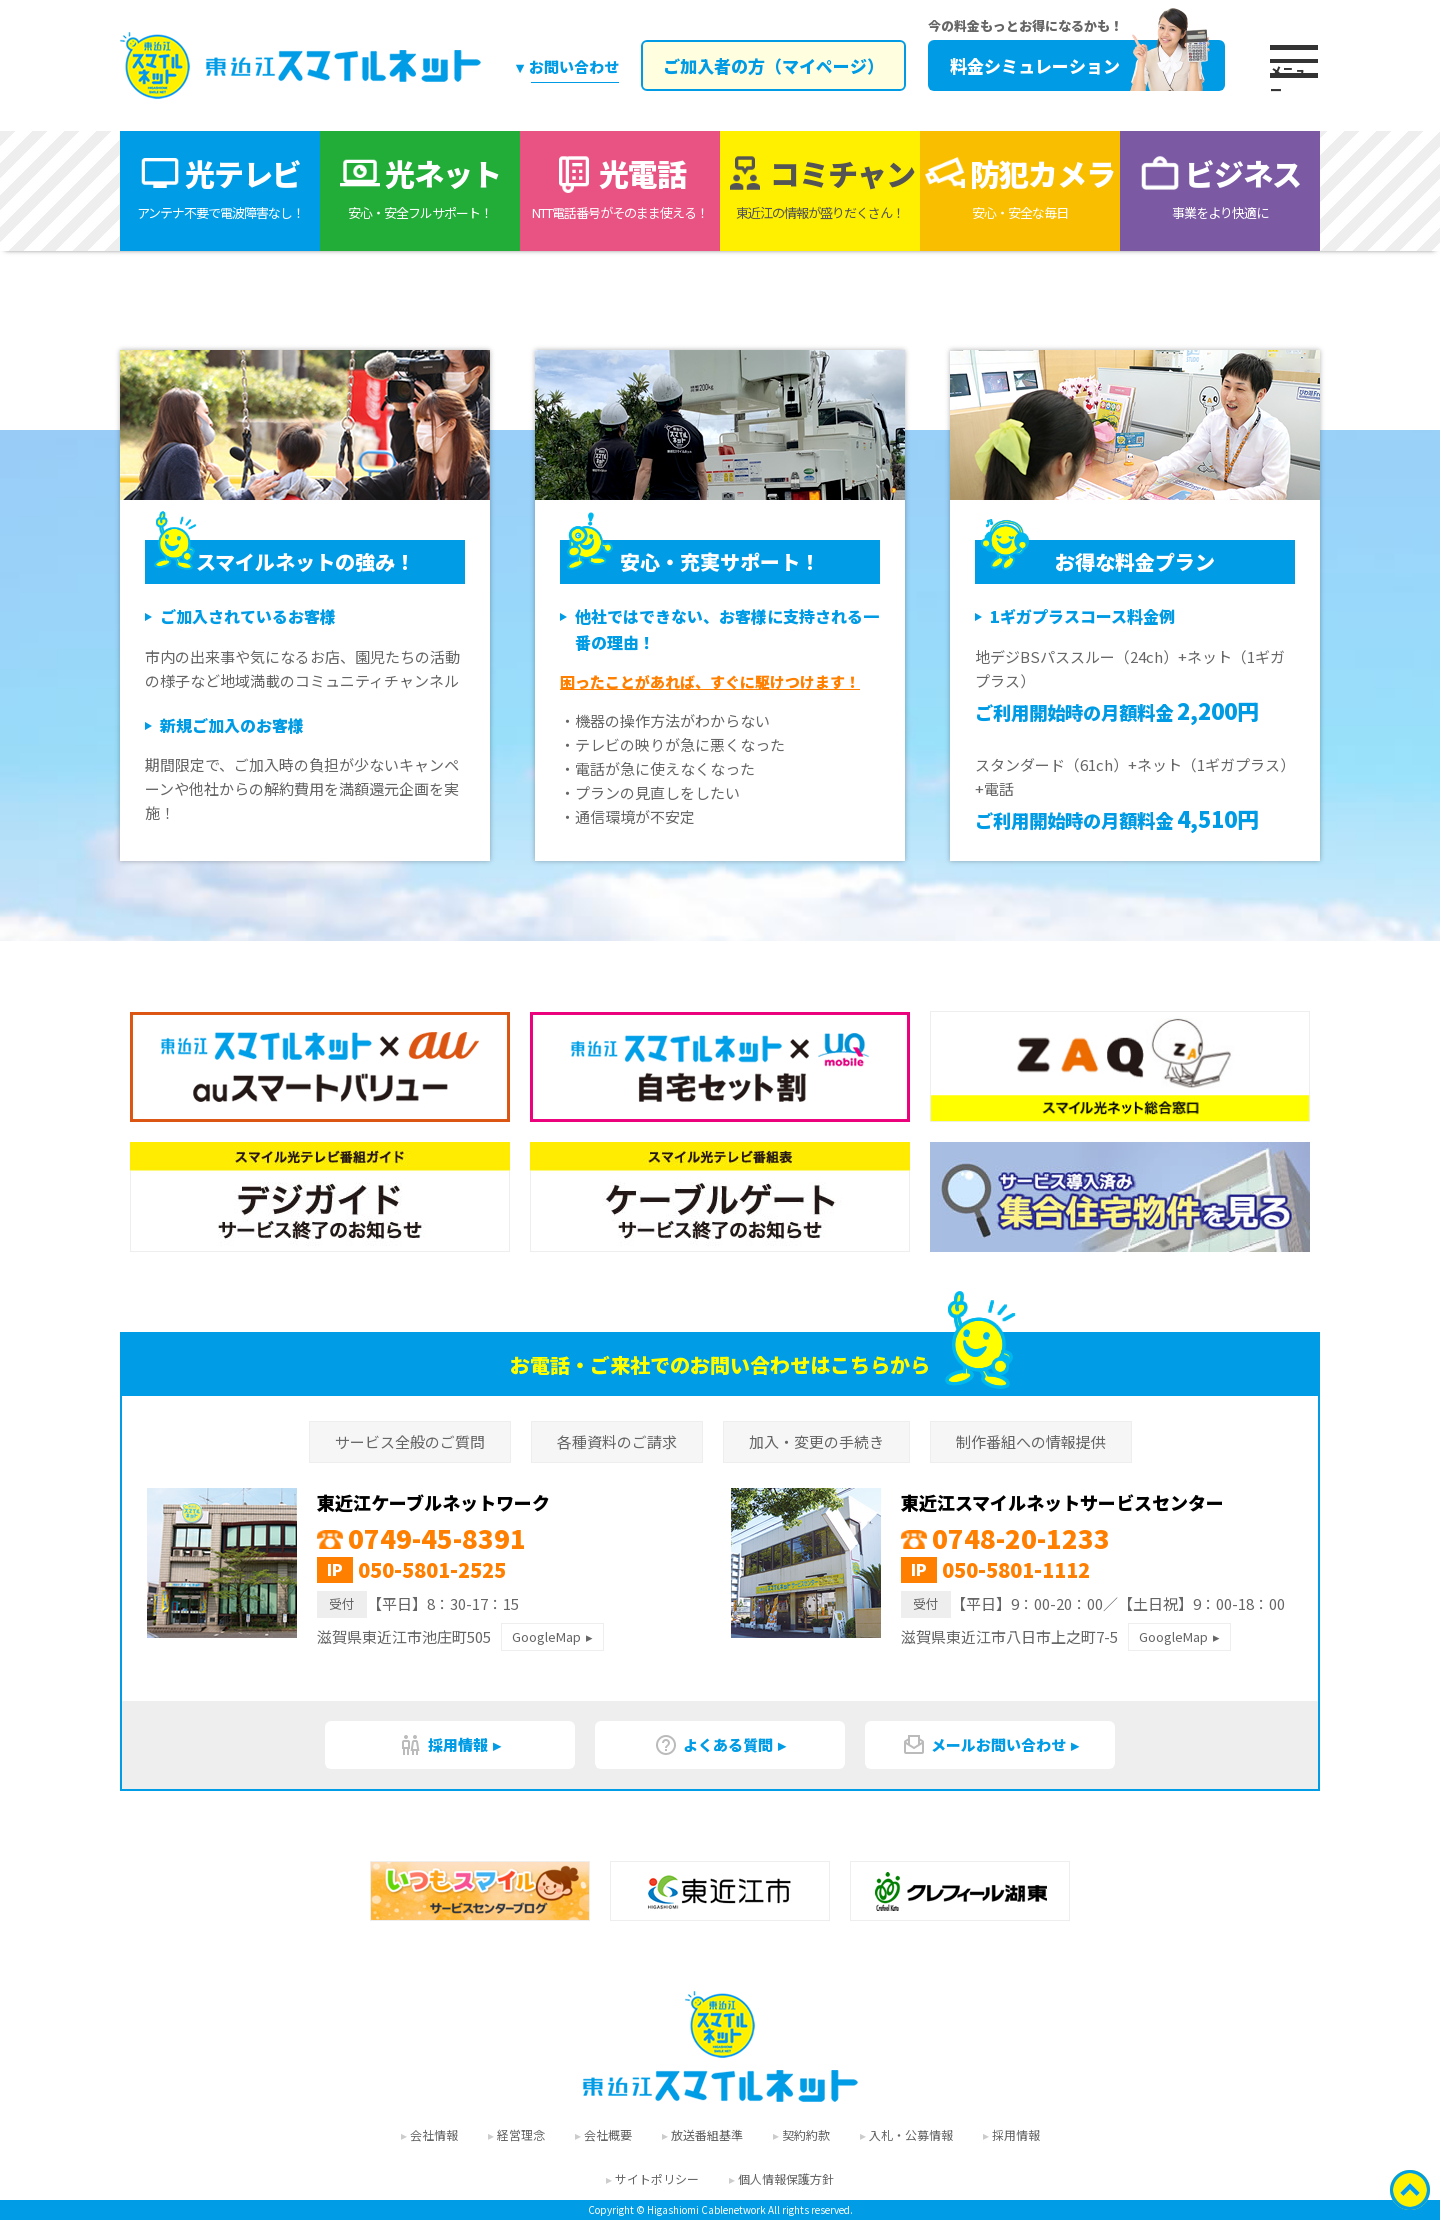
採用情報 (443, 1745)
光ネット (420, 187)
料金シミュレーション (1079, 65)
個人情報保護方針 (786, 2178)
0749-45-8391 (421, 1537)
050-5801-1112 (1016, 1569)
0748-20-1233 (1005, 1537)
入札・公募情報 (911, 2134)
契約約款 (806, 2134)
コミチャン (820, 187)
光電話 (620, 187)
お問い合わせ (574, 66)
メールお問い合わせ (984, 1745)
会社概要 (608, 2134)
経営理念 (521, 2134)
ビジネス (1220, 187)
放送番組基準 (707, 2134)
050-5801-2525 (432, 1569)
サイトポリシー (657, 2178)
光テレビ (220, 187)
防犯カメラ (1020, 187)
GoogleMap (546, 1636)
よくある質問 (713, 1745)
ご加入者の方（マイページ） (772, 65)
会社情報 (434, 2134)
